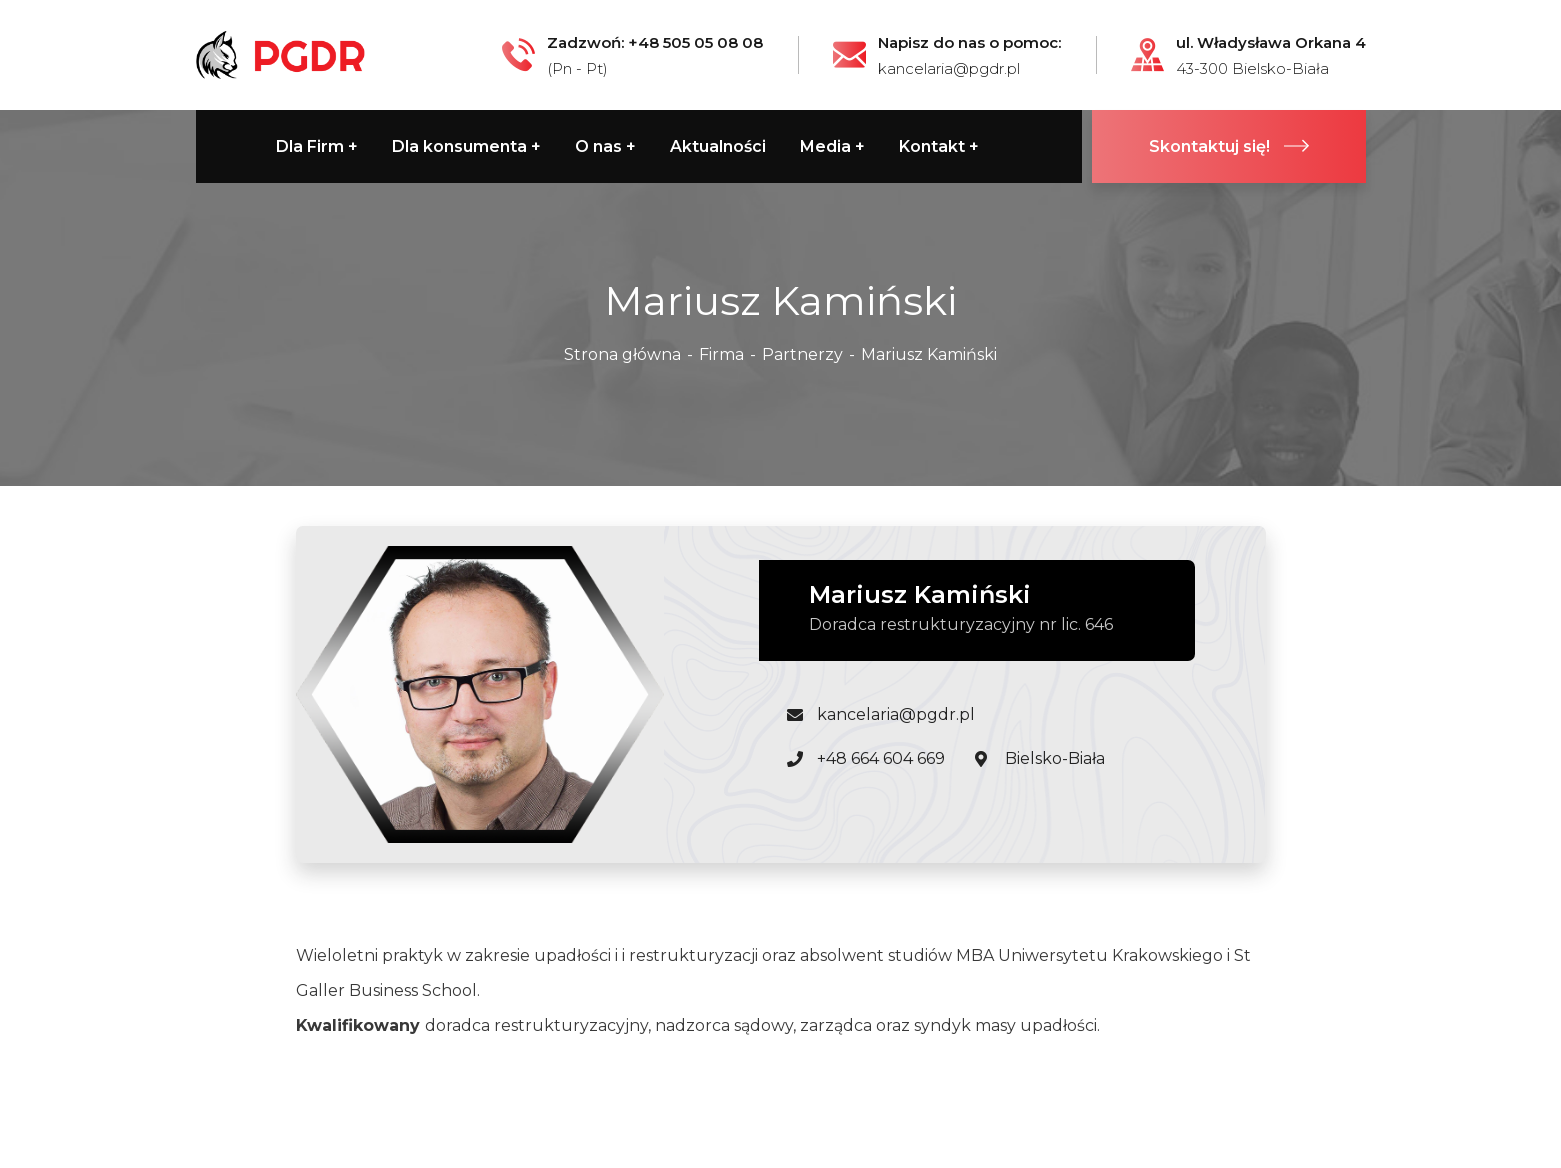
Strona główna (622, 354)
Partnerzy (802, 354)
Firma (721, 354)
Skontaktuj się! (1229, 146)
